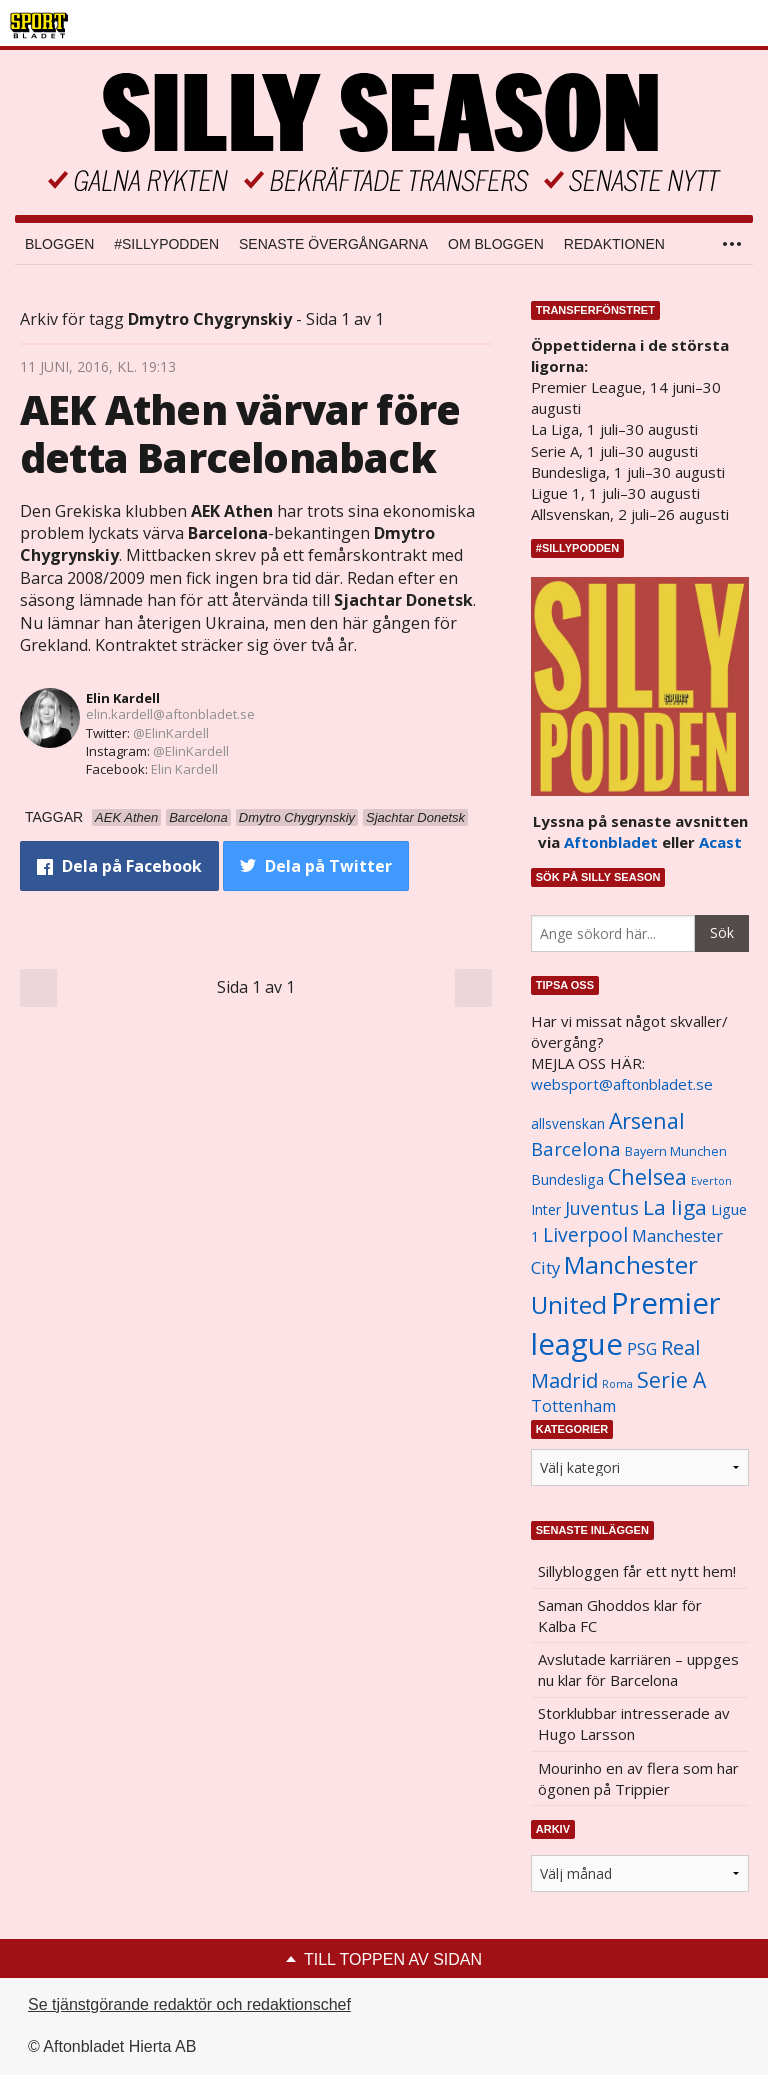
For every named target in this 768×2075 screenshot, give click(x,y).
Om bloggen (496, 244)
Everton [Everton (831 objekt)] (711, 1181)
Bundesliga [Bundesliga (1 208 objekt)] (567, 1179)
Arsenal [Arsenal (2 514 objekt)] (647, 1120)
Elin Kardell (123, 698)
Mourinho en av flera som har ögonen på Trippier (638, 1778)
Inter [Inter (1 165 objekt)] (546, 1209)
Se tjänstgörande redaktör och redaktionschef (189, 2004)
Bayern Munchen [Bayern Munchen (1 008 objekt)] (676, 1151)
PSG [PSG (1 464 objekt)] (642, 1349)
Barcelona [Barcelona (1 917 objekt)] (576, 1148)
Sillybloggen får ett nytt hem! (637, 1571)
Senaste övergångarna (333, 244)
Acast (720, 842)
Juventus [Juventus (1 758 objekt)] (602, 1208)
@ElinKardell (171, 733)
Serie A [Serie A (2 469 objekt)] (671, 1379)
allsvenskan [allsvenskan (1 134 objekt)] (568, 1124)
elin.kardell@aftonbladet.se (170, 714)
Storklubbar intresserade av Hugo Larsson (634, 1723)
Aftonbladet (611, 842)
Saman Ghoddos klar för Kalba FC (620, 1615)
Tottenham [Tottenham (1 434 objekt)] (573, 1406)
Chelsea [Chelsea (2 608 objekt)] (647, 1176)
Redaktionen (614, 244)
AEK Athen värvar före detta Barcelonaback (240, 433)
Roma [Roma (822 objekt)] (617, 1384)
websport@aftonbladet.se (622, 1084)
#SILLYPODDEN (166, 244)
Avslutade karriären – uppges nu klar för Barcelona (638, 1669)
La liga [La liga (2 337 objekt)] (675, 1207)
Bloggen (59, 244)
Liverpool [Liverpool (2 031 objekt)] (585, 1234)
